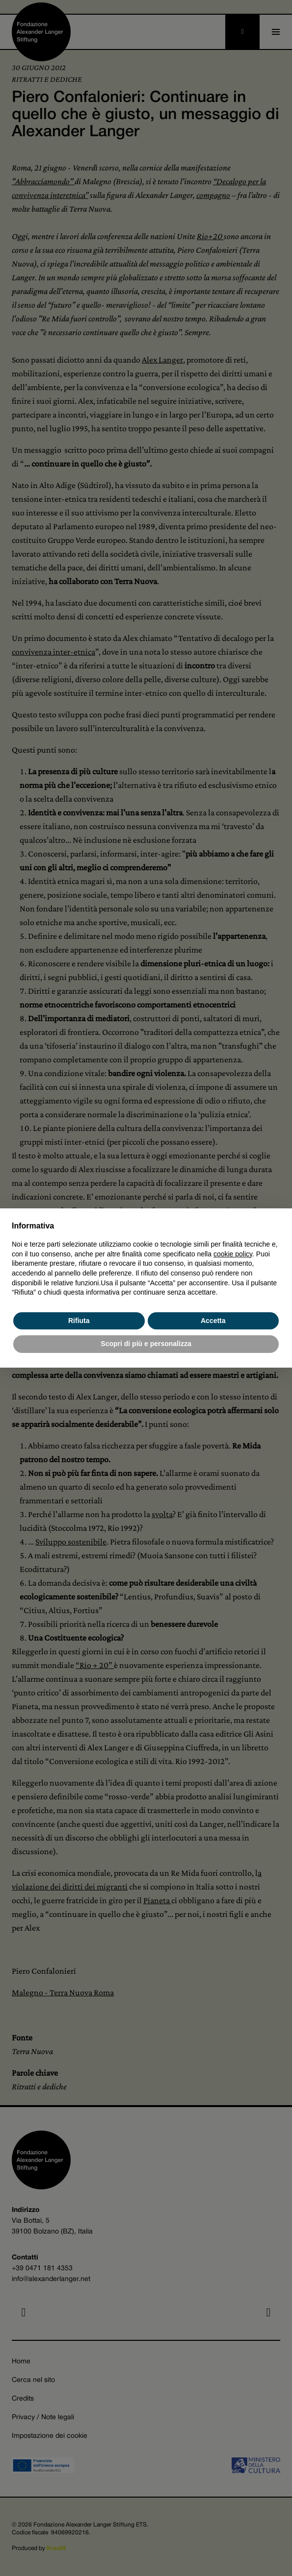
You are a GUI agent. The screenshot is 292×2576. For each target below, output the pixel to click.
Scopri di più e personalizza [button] (146, 1344)
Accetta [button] (213, 1321)
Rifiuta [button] (79, 1321)
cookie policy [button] (232, 1254)
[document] (146, 1258)
